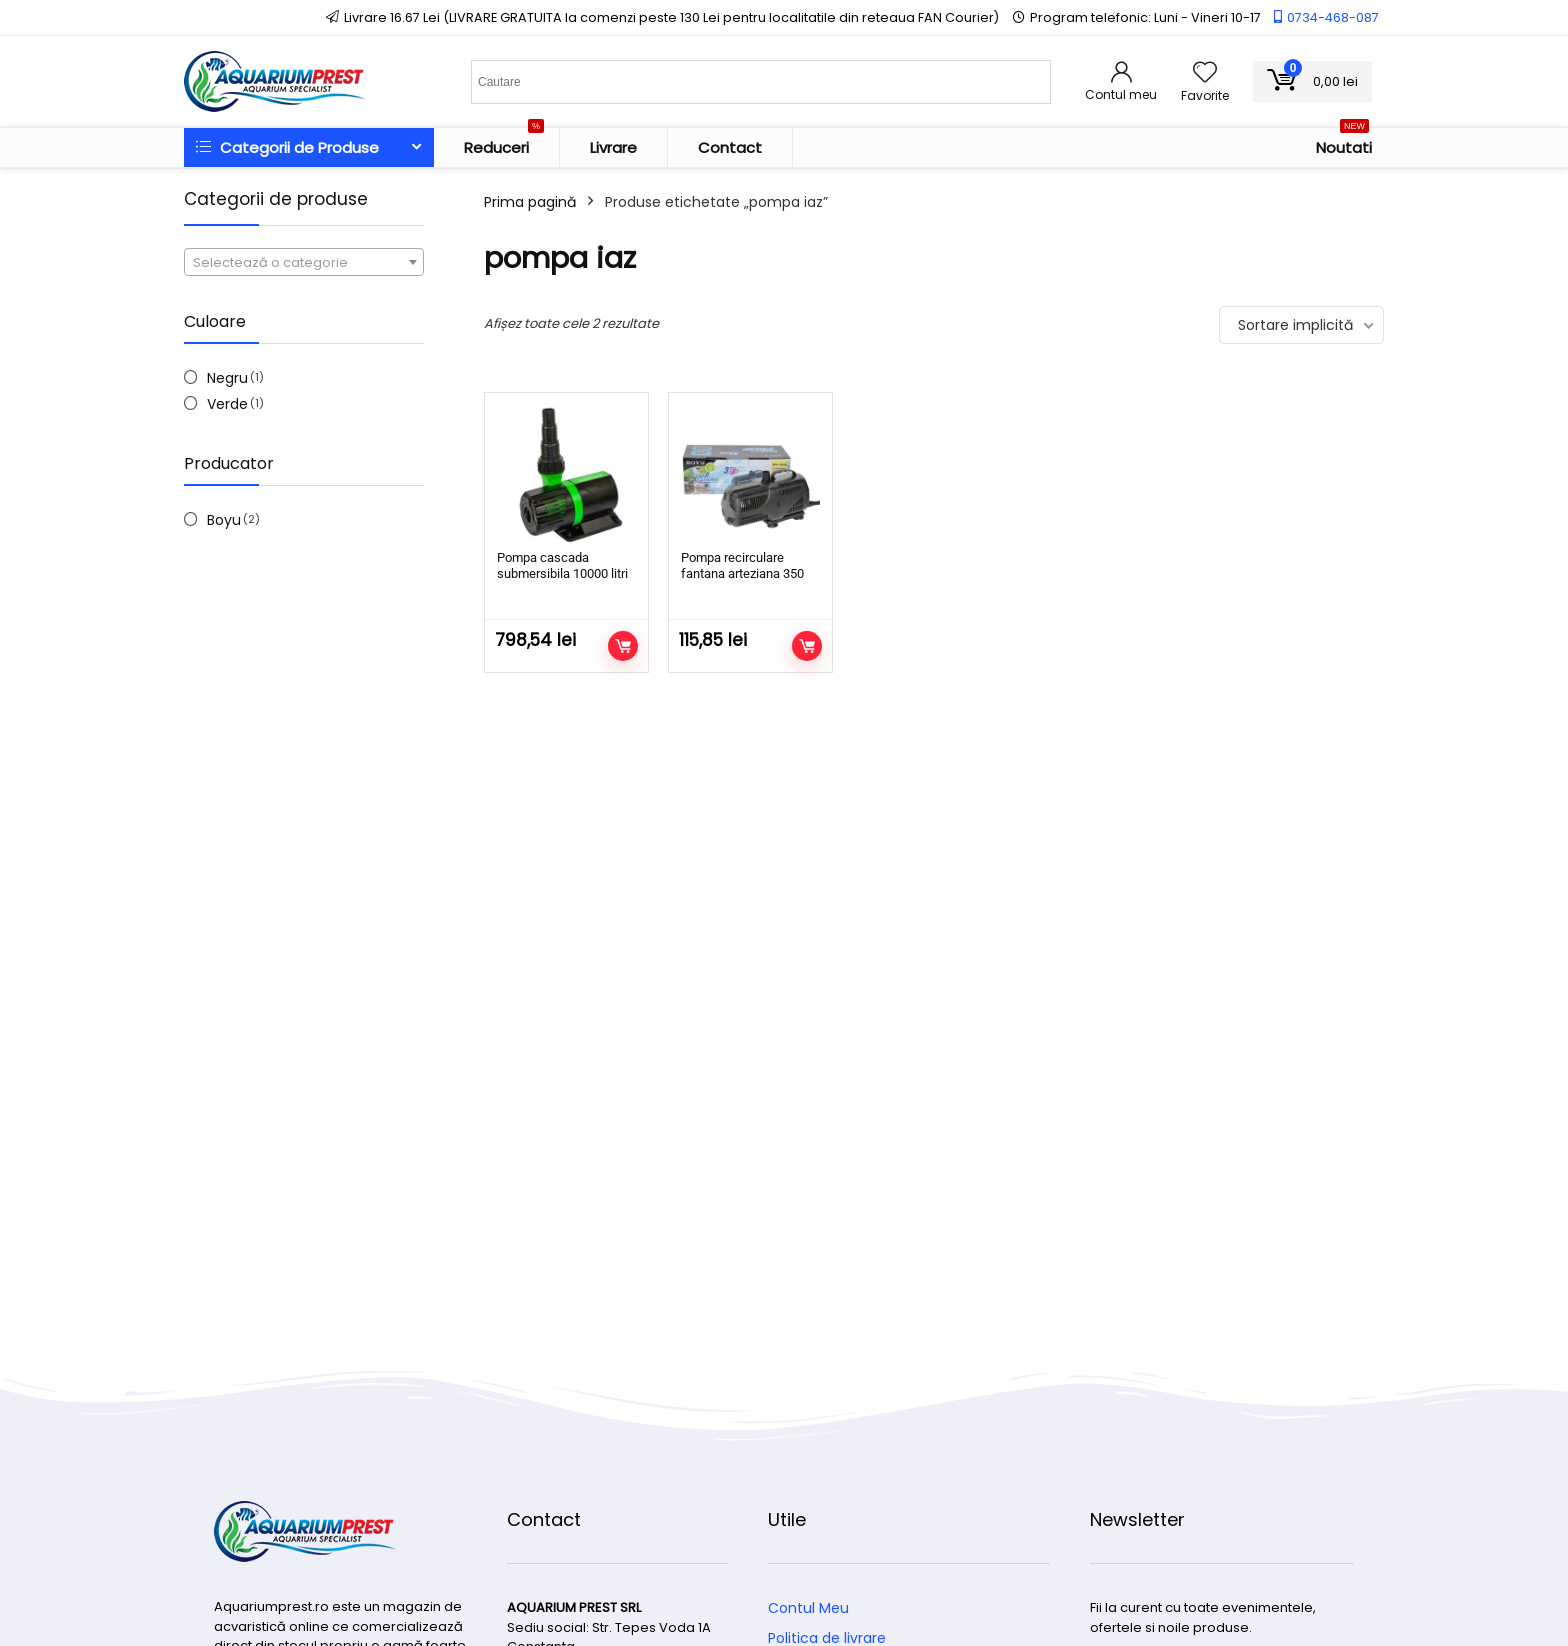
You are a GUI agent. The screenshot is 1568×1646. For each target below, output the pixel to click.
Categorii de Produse (287, 147)
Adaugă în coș (623, 646)
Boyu (224, 520)
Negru (227, 378)
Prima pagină (530, 202)
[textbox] (304, 263)
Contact (730, 147)
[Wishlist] (1205, 73)
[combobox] (304, 262)
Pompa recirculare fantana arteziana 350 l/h (742, 573)
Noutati (1344, 143)
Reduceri (504, 143)
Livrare (613, 147)
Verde (227, 404)
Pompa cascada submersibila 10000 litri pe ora (562, 573)
